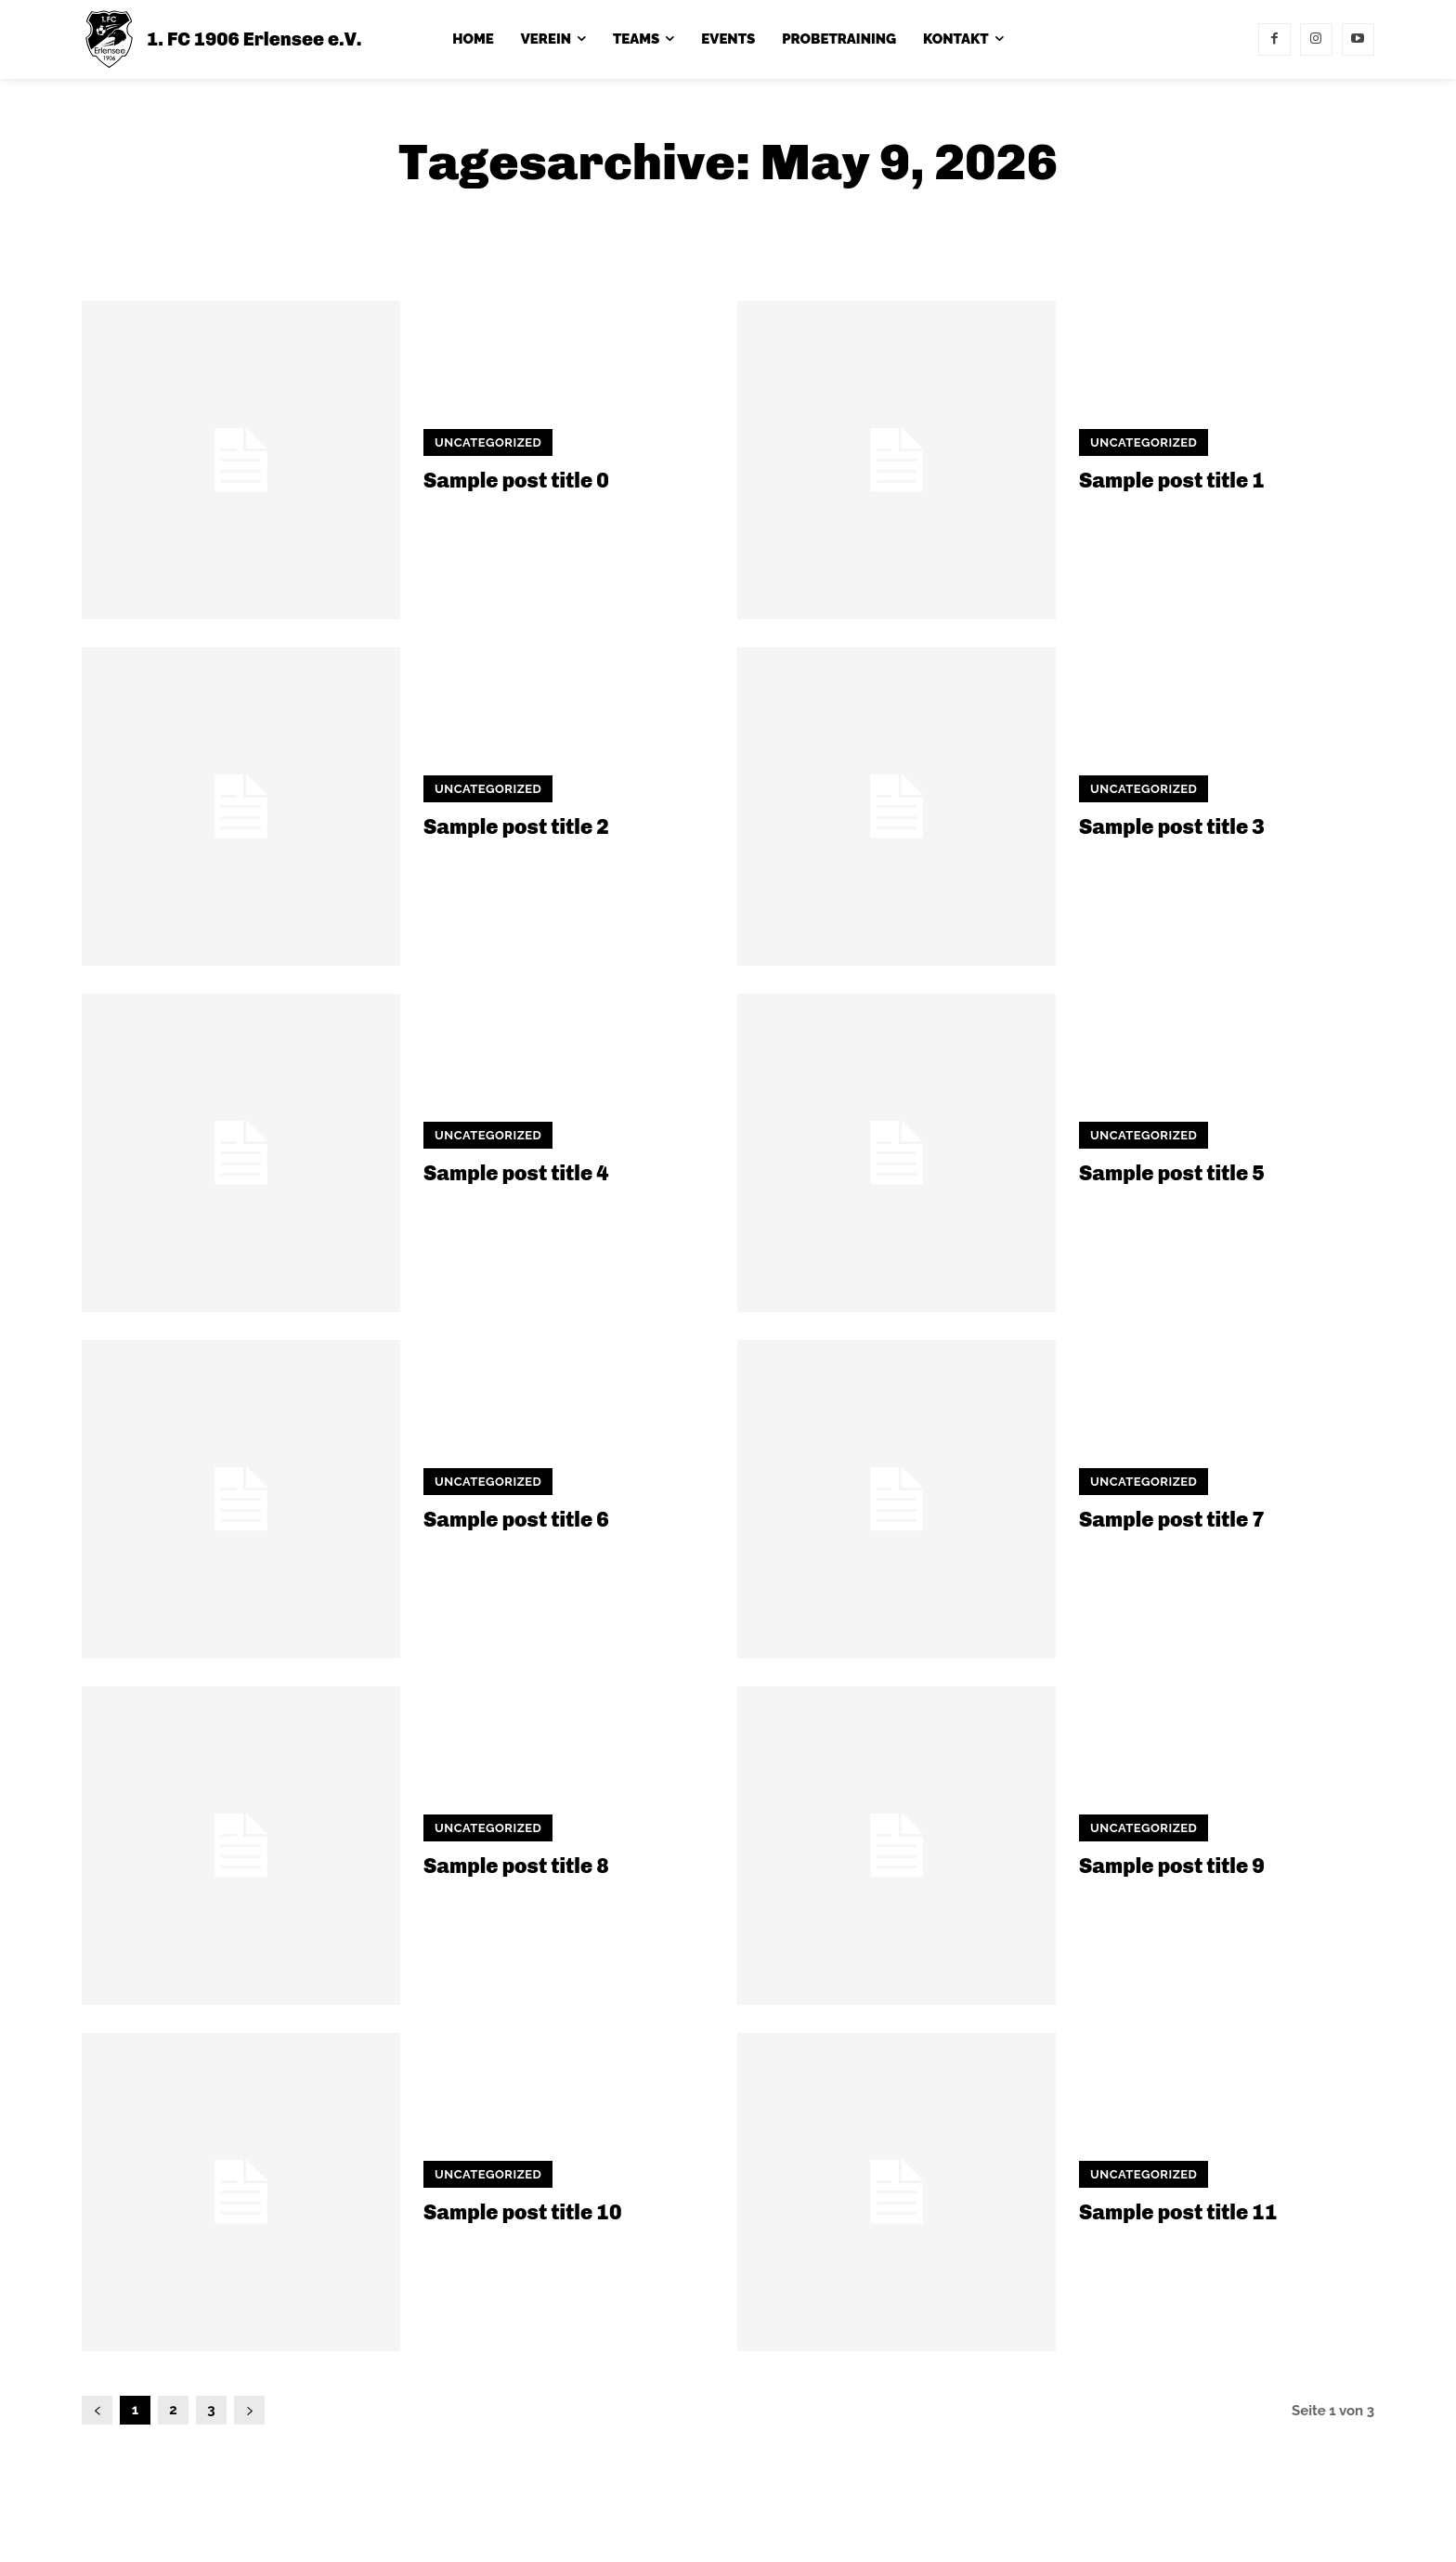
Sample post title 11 (1178, 2212)
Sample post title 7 (1172, 1519)
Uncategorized (488, 442)
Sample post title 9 (1172, 1866)
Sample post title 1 (1172, 480)
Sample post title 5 (1172, 1173)
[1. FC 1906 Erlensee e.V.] (222, 39)
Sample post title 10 (522, 2212)
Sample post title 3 (1172, 826)
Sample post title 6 (516, 1519)
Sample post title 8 (516, 1866)
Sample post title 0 (516, 480)
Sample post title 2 (516, 826)
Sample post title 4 (516, 1173)
